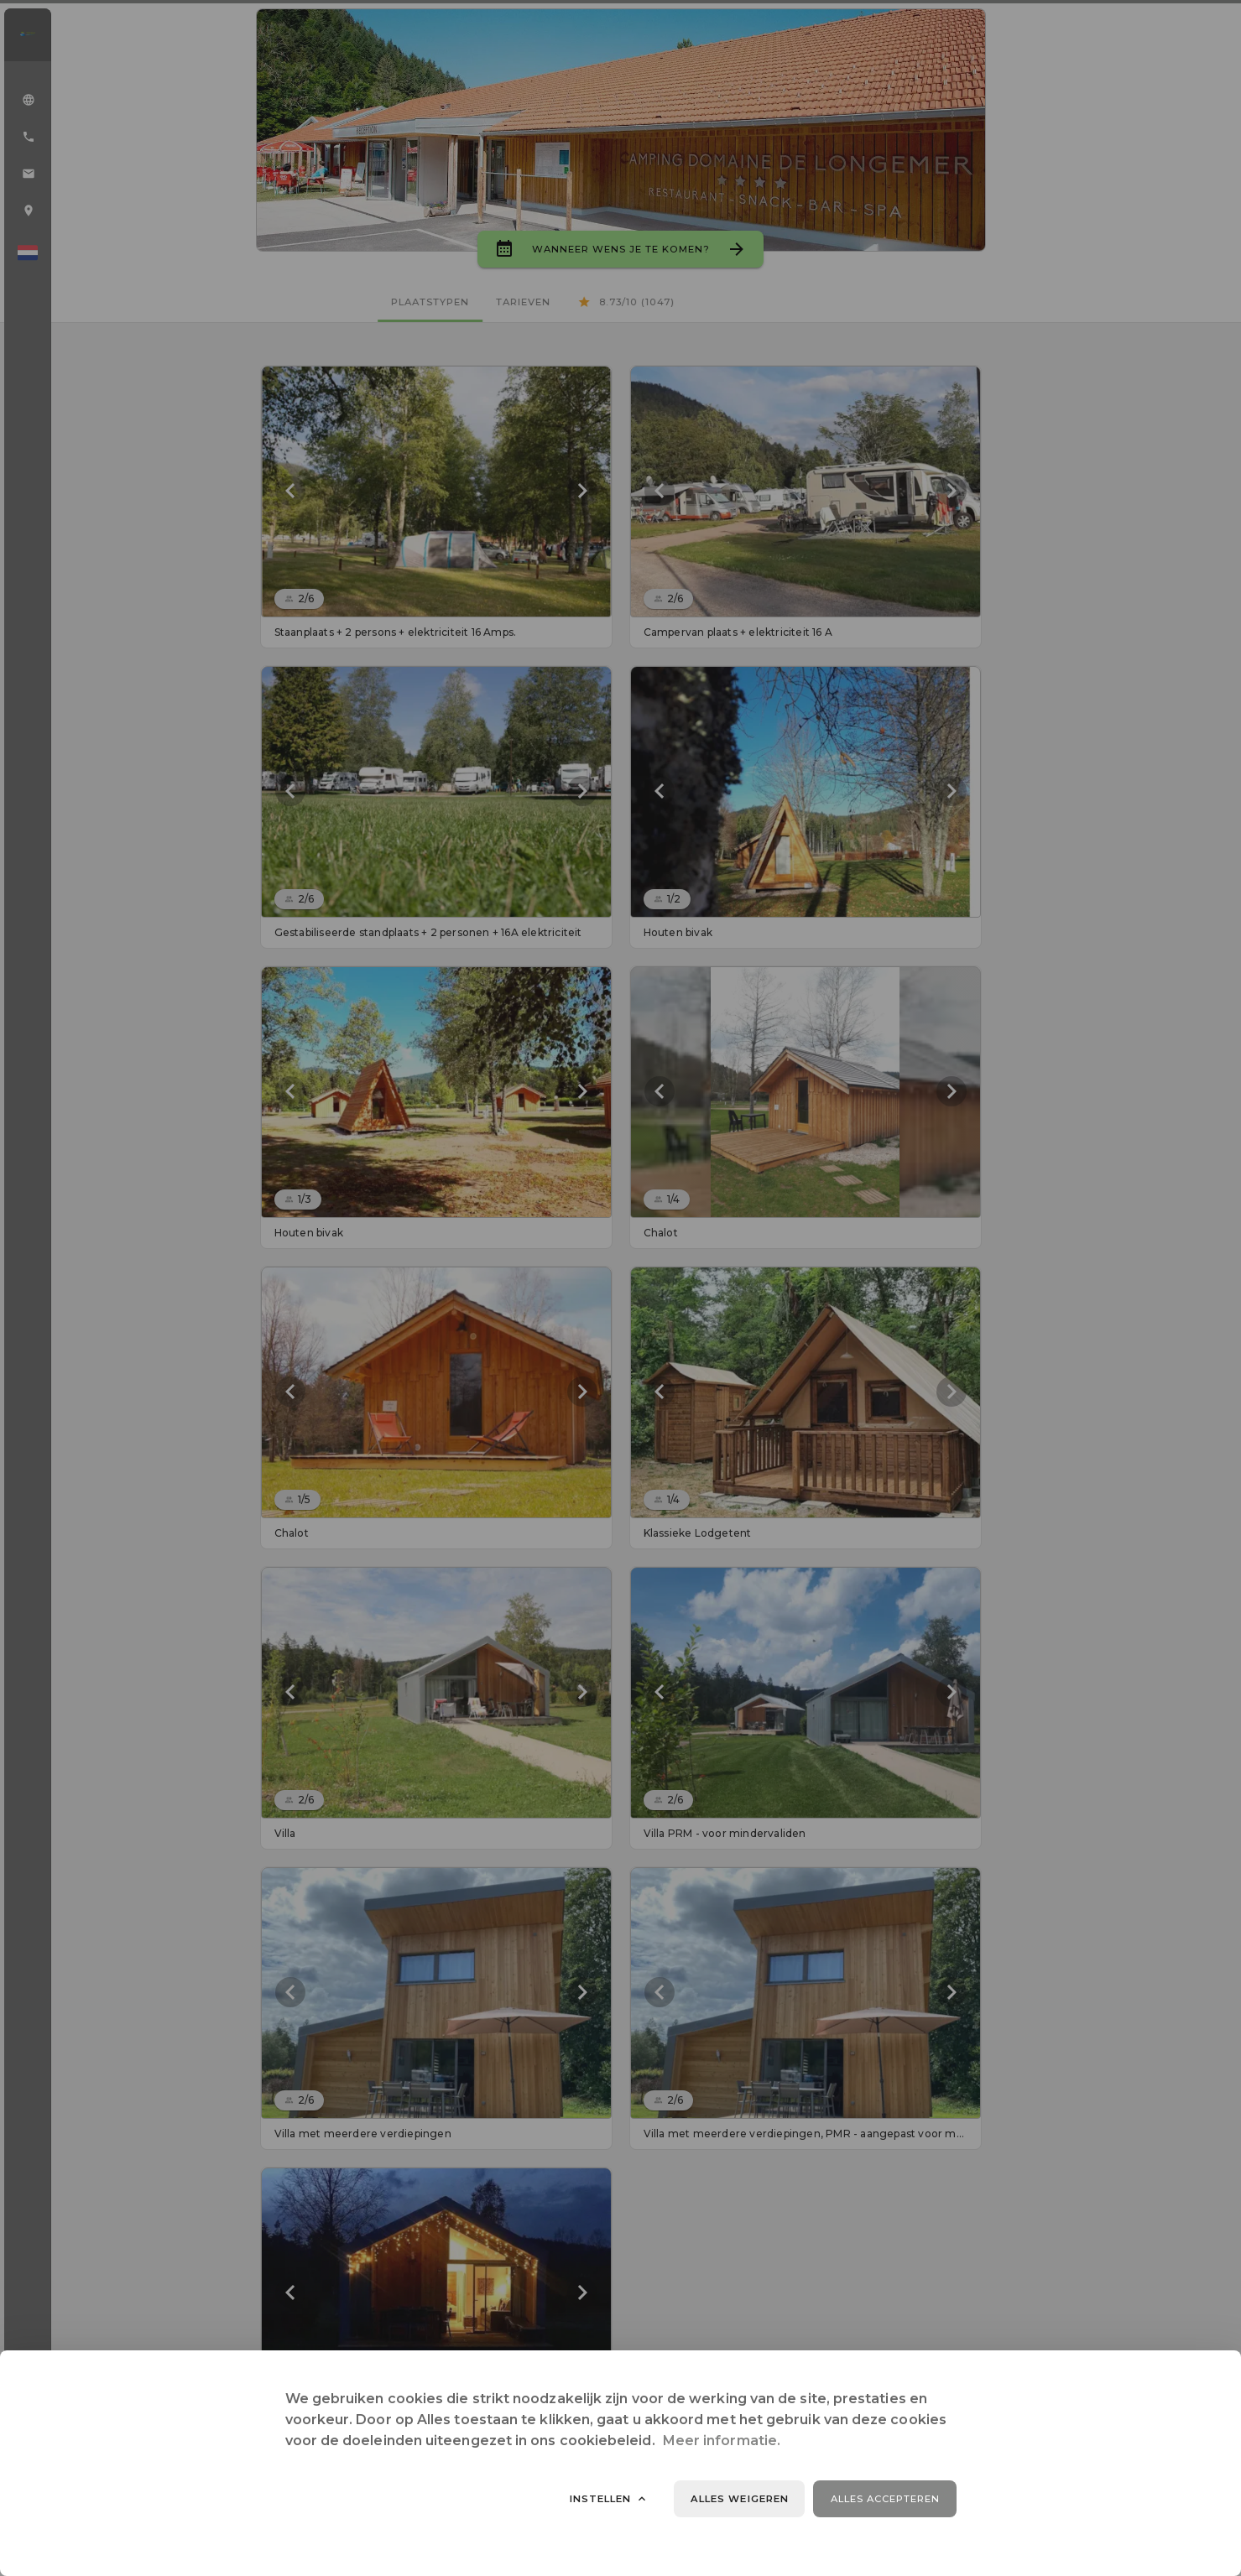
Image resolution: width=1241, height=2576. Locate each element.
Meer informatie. (721, 2441)
